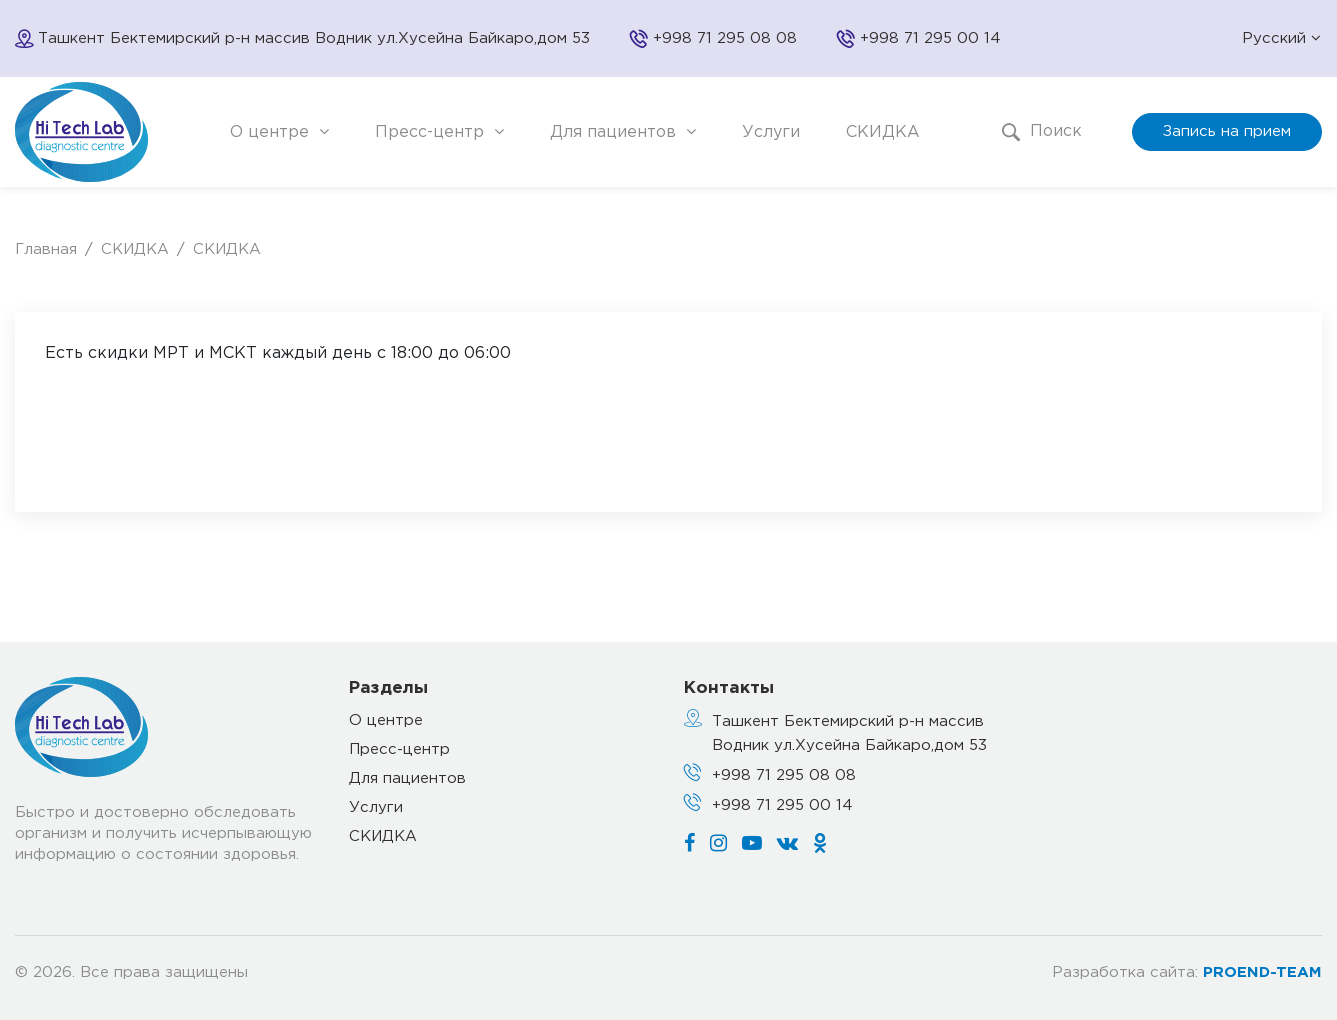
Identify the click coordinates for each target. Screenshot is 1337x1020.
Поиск (1042, 132)
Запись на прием (1227, 131)
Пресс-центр (439, 131)
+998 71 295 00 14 (930, 38)
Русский (1281, 37)
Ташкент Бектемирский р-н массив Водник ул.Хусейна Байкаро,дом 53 (849, 733)
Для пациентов (623, 131)
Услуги (771, 132)
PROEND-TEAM (1262, 972)
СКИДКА (883, 132)
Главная (46, 249)
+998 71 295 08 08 (725, 38)
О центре (279, 131)
